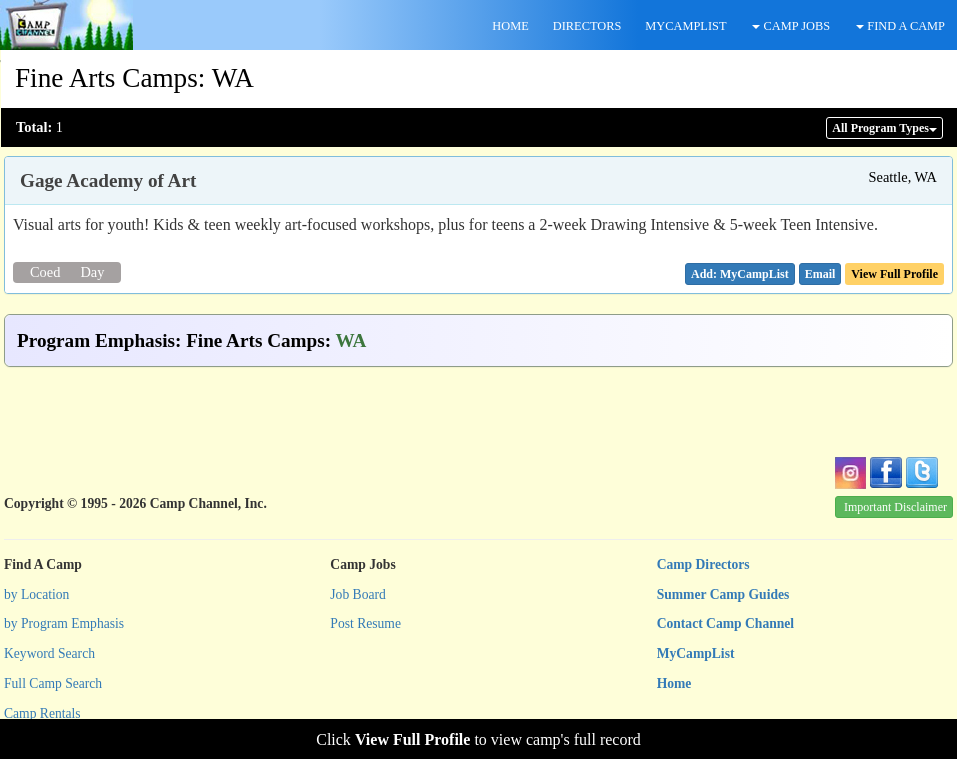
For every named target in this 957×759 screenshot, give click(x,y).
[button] (820, 274)
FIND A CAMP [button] (900, 26)
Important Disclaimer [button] (895, 507)
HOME (510, 26)
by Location (36, 594)
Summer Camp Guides (723, 594)
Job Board (358, 594)
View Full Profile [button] (894, 274)
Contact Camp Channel (725, 623)
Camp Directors (703, 564)
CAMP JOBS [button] (791, 26)
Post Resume (365, 623)
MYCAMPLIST (685, 26)
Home (674, 683)
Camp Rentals (42, 713)
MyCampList (696, 653)
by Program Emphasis (64, 623)
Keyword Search (49, 653)
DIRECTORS (587, 26)
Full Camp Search (53, 683)
